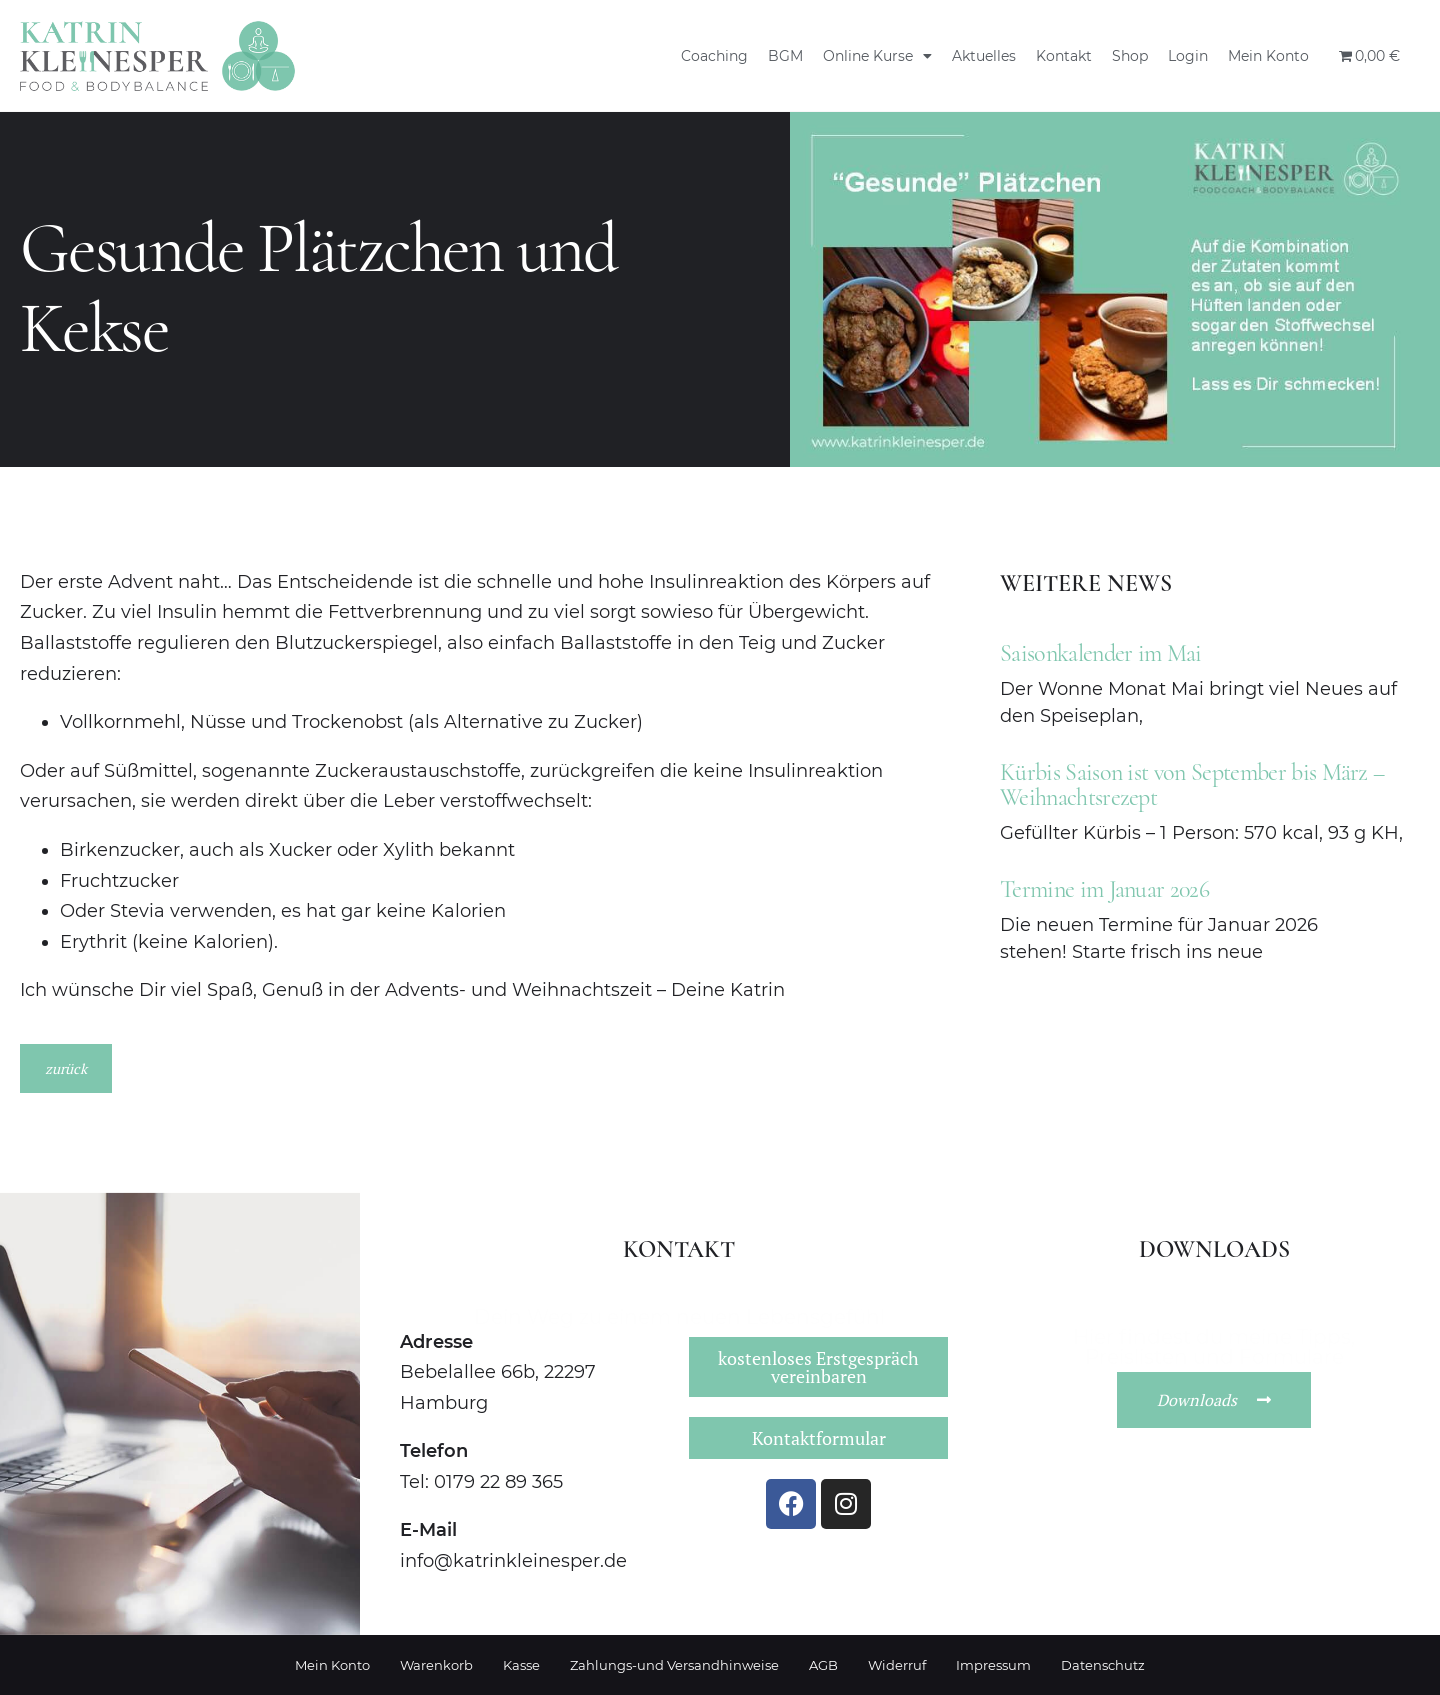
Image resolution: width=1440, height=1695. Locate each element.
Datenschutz (1103, 1665)
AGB (823, 1665)
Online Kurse (877, 56)
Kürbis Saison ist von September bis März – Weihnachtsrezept (1192, 785)
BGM (785, 56)
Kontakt (1064, 56)
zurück (66, 1068)
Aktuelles (984, 56)
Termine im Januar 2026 (1104, 889)
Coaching (714, 56)
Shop (1130, 56)
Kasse (521, 1665)
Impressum (993, 1665)
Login (1188, 56)
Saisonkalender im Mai (1101, 653)
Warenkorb (436, 1665)
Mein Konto (1268, 56)
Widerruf (897, 1665)
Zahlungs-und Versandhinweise (674, 1665)
